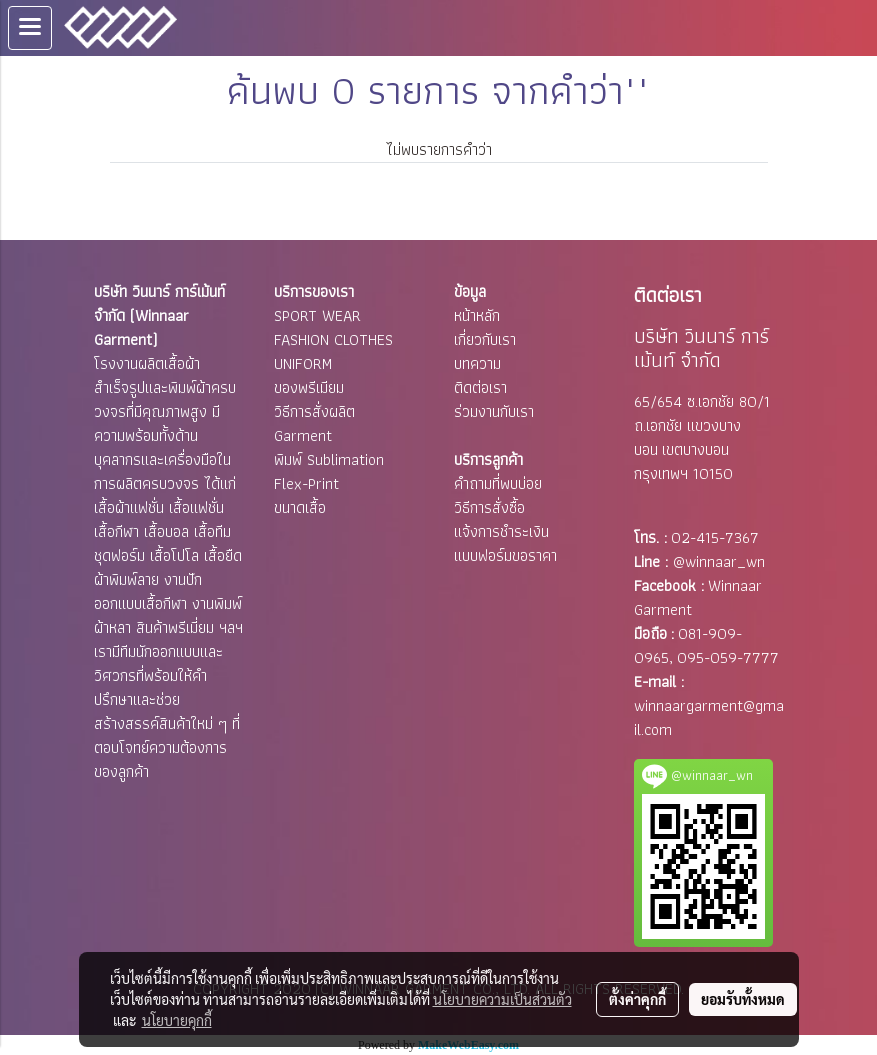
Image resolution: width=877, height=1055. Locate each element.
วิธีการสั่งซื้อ (489, 507)
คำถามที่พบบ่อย (498, 483)
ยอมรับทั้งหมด (743, 999)
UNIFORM (303, 363)
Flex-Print (306, 483)
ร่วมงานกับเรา (494, 411)
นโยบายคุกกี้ (177, 1020)
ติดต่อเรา (480, 387)
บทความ (477, 363)
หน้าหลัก (477, 315)
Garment (303, 435)
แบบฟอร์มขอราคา (505, 555)
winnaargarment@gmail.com (709, 717)
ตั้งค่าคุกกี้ (637, 999)
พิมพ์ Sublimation (329, 459)
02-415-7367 (715, 537)
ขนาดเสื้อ (300, 507)
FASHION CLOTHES (333, 339)
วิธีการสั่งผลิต (314, 411)
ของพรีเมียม (309, 387)
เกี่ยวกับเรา (485, 339)
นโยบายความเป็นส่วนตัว (502, 999)
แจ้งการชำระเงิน (501, 531)
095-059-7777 (728, 657)
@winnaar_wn (719, 561)
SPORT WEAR (317, 315)
